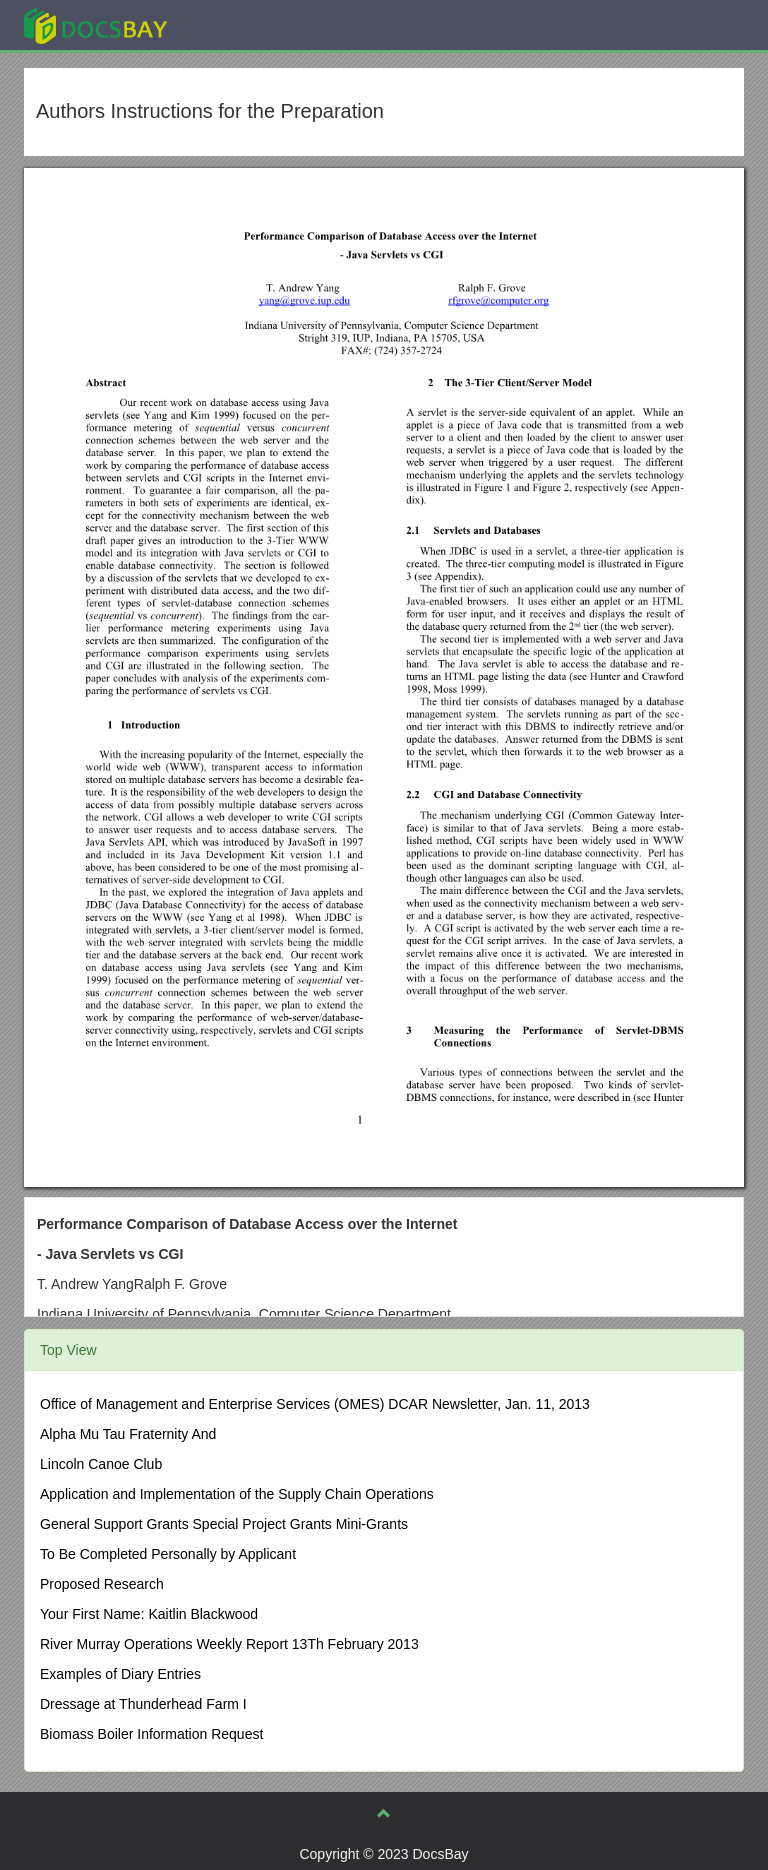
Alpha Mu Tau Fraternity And (128, 1434)
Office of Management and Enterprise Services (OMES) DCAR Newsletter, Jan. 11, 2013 (315, 1404)
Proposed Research (102, 1584)
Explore (245, 24)
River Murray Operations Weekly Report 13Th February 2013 (229, 1644)
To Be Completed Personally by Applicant (168, 1554)
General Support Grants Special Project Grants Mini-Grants (224, 1524)
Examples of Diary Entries (120, 1674)
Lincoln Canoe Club (101, 1464)
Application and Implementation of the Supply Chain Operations (237, 1494)
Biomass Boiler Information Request (151, 1734)
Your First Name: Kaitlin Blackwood (149, 1614)
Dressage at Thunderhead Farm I (143, 1704)
